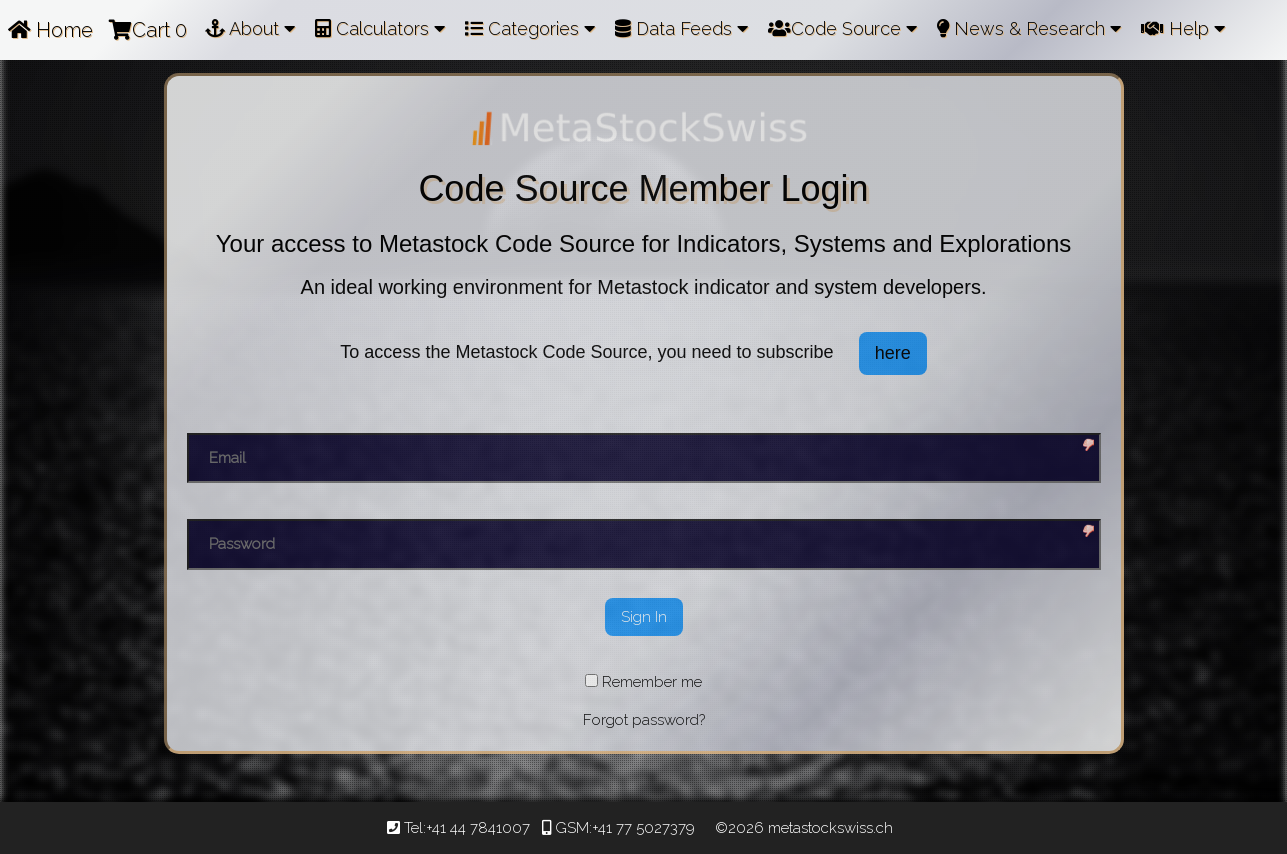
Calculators (380, 28)
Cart (148, 30)
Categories (530, 28)
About (250, 28)
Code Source (842, 28)
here (893, 353)
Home (50, 30)
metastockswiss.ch (828, 828)
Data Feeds (681, 28)
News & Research (1029, 28)
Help (1183, 28)
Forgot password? (644, 720)
